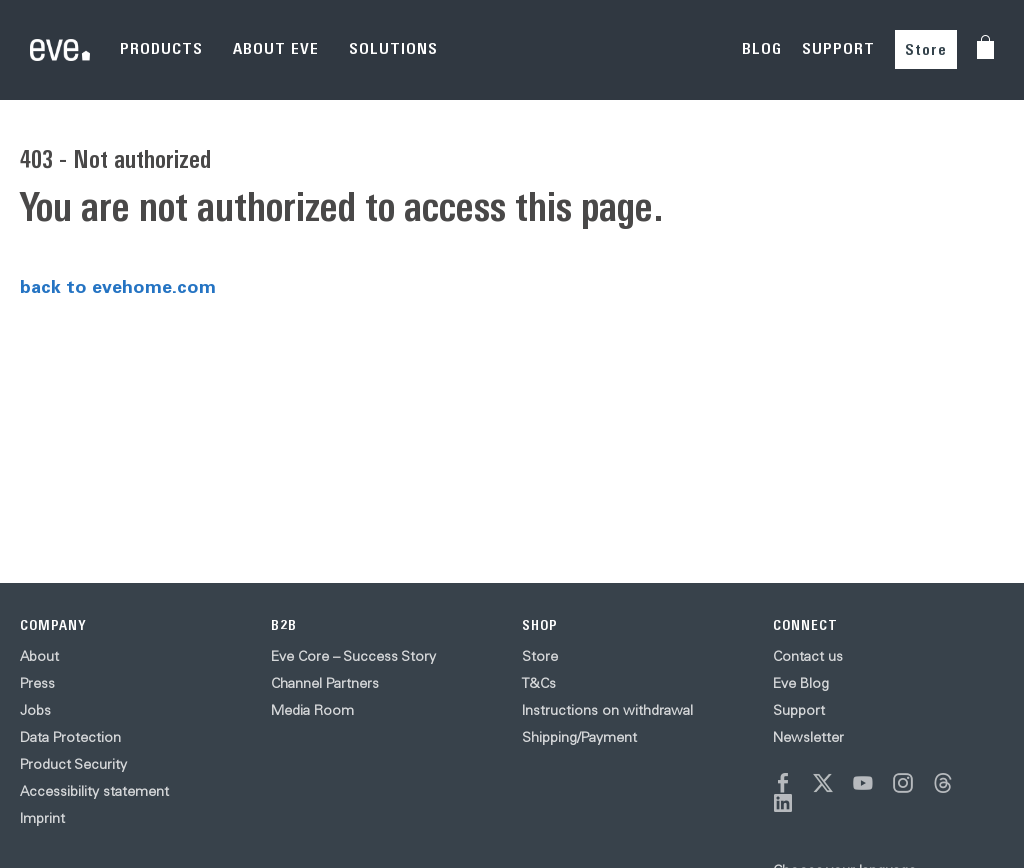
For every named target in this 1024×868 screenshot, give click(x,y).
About (39, 656)
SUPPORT (838, 48)
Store (926, 49)
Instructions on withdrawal (607, 710)
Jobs (35, 710)
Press (37, 683)
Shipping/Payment (579, 737)
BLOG (762, 48)
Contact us (808, 656)
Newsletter (808, 737)
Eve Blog (801, 683)
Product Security (73, 764)
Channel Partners (325, 683)
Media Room (312, 710)
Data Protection (70, 737)
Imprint (42, 818)
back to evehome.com (118, 286)
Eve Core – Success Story (353, 656)
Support (799, 710)
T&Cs (539, 683)
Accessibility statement (94, 791)
